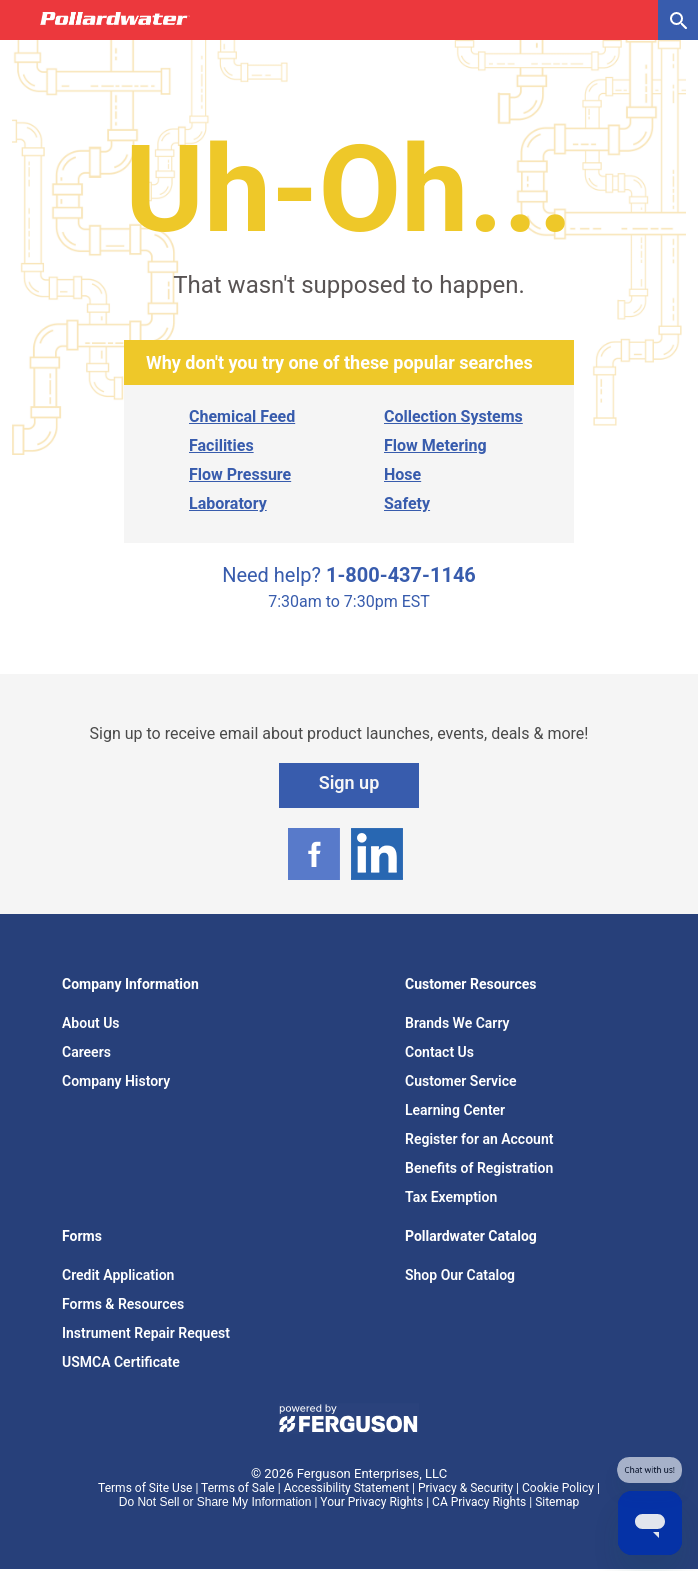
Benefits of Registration (479, 1168)
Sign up (349, 782)
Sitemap (557, 1502)
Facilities (221, 445)
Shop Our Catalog (460, 1275)
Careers (86, 1052)
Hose (402, 474)
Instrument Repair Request (146, 1333)
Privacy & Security (465, 1488)
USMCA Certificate (121, 1362)
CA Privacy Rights (479, 1502)
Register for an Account (479, 1139)
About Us (91, 1023)
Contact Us (439, 1052)
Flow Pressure (240, 474)
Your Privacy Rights (371, 1502)
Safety (407, 503)
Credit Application (118, 1275)
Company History (116, 1081)
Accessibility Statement (346, 1488)
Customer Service (461, 1081)
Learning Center (455, 1110)
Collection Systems (453, 416)
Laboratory (228, 503)
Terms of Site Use (145, 1488)
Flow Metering (435, 445)
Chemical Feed (242, 416)
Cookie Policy (558, 1488)
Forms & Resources (123, 1304)
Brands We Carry (457, 1023)
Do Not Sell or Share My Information (215, 1502)
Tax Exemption (451, 1197)
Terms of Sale (238, 1488)
